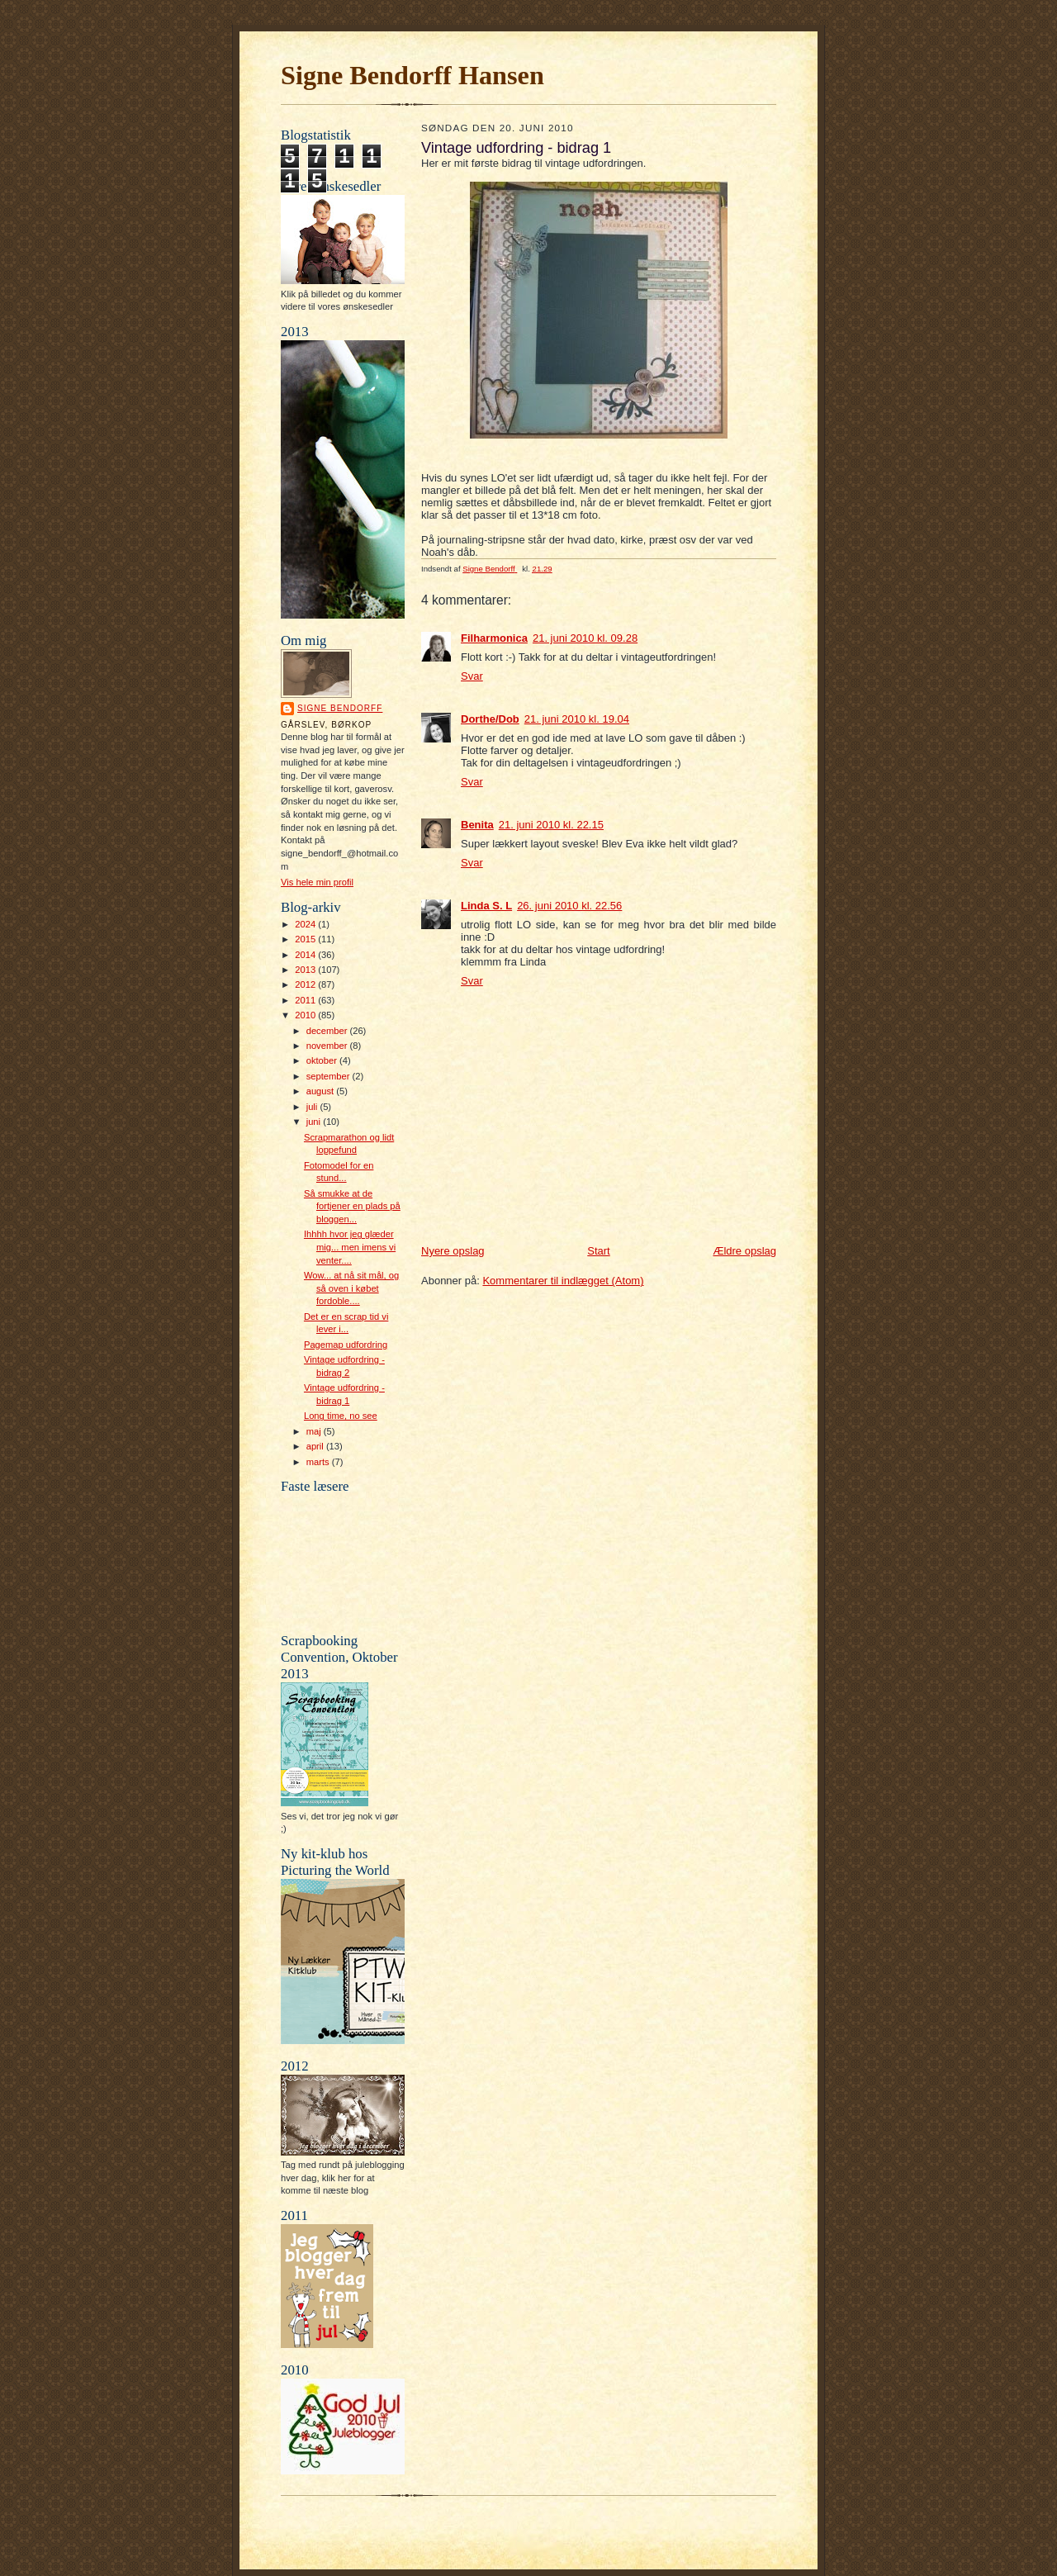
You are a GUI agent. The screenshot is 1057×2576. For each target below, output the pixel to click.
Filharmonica (494, 638)
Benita (477, 824)
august (321, 1091)
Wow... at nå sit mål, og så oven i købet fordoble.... (351, 1288)
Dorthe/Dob (490, 719)
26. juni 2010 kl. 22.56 (569, 905)
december (328, 1031)
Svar (472, 676)
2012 (306, 984)
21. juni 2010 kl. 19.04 (576, 719)
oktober (322, 1060)
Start (598, 1251)
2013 (306, 970)
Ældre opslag (744, 1251)
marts (319, 1462)
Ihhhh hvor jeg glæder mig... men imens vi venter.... (350, 1246)
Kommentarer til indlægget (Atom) (562, 1280)
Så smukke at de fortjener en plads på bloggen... (352, 1206)
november (328, 1046)
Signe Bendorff (339, 708)
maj (315, 1431)
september (329, 1076)
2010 (306, 1015)
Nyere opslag (453, 1251)
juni (315, 1122)
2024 (306, 924)
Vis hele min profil (317, 882)
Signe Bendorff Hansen (412, 75)
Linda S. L (486, 905)
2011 (306, 1000)
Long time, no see (340, 1416)
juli (313, 1107)
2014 (306, 955)
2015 (306, 939)
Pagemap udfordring (345, 1345)
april (316, 1446)
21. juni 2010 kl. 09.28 (585, 638)
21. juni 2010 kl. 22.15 (551, 824)
